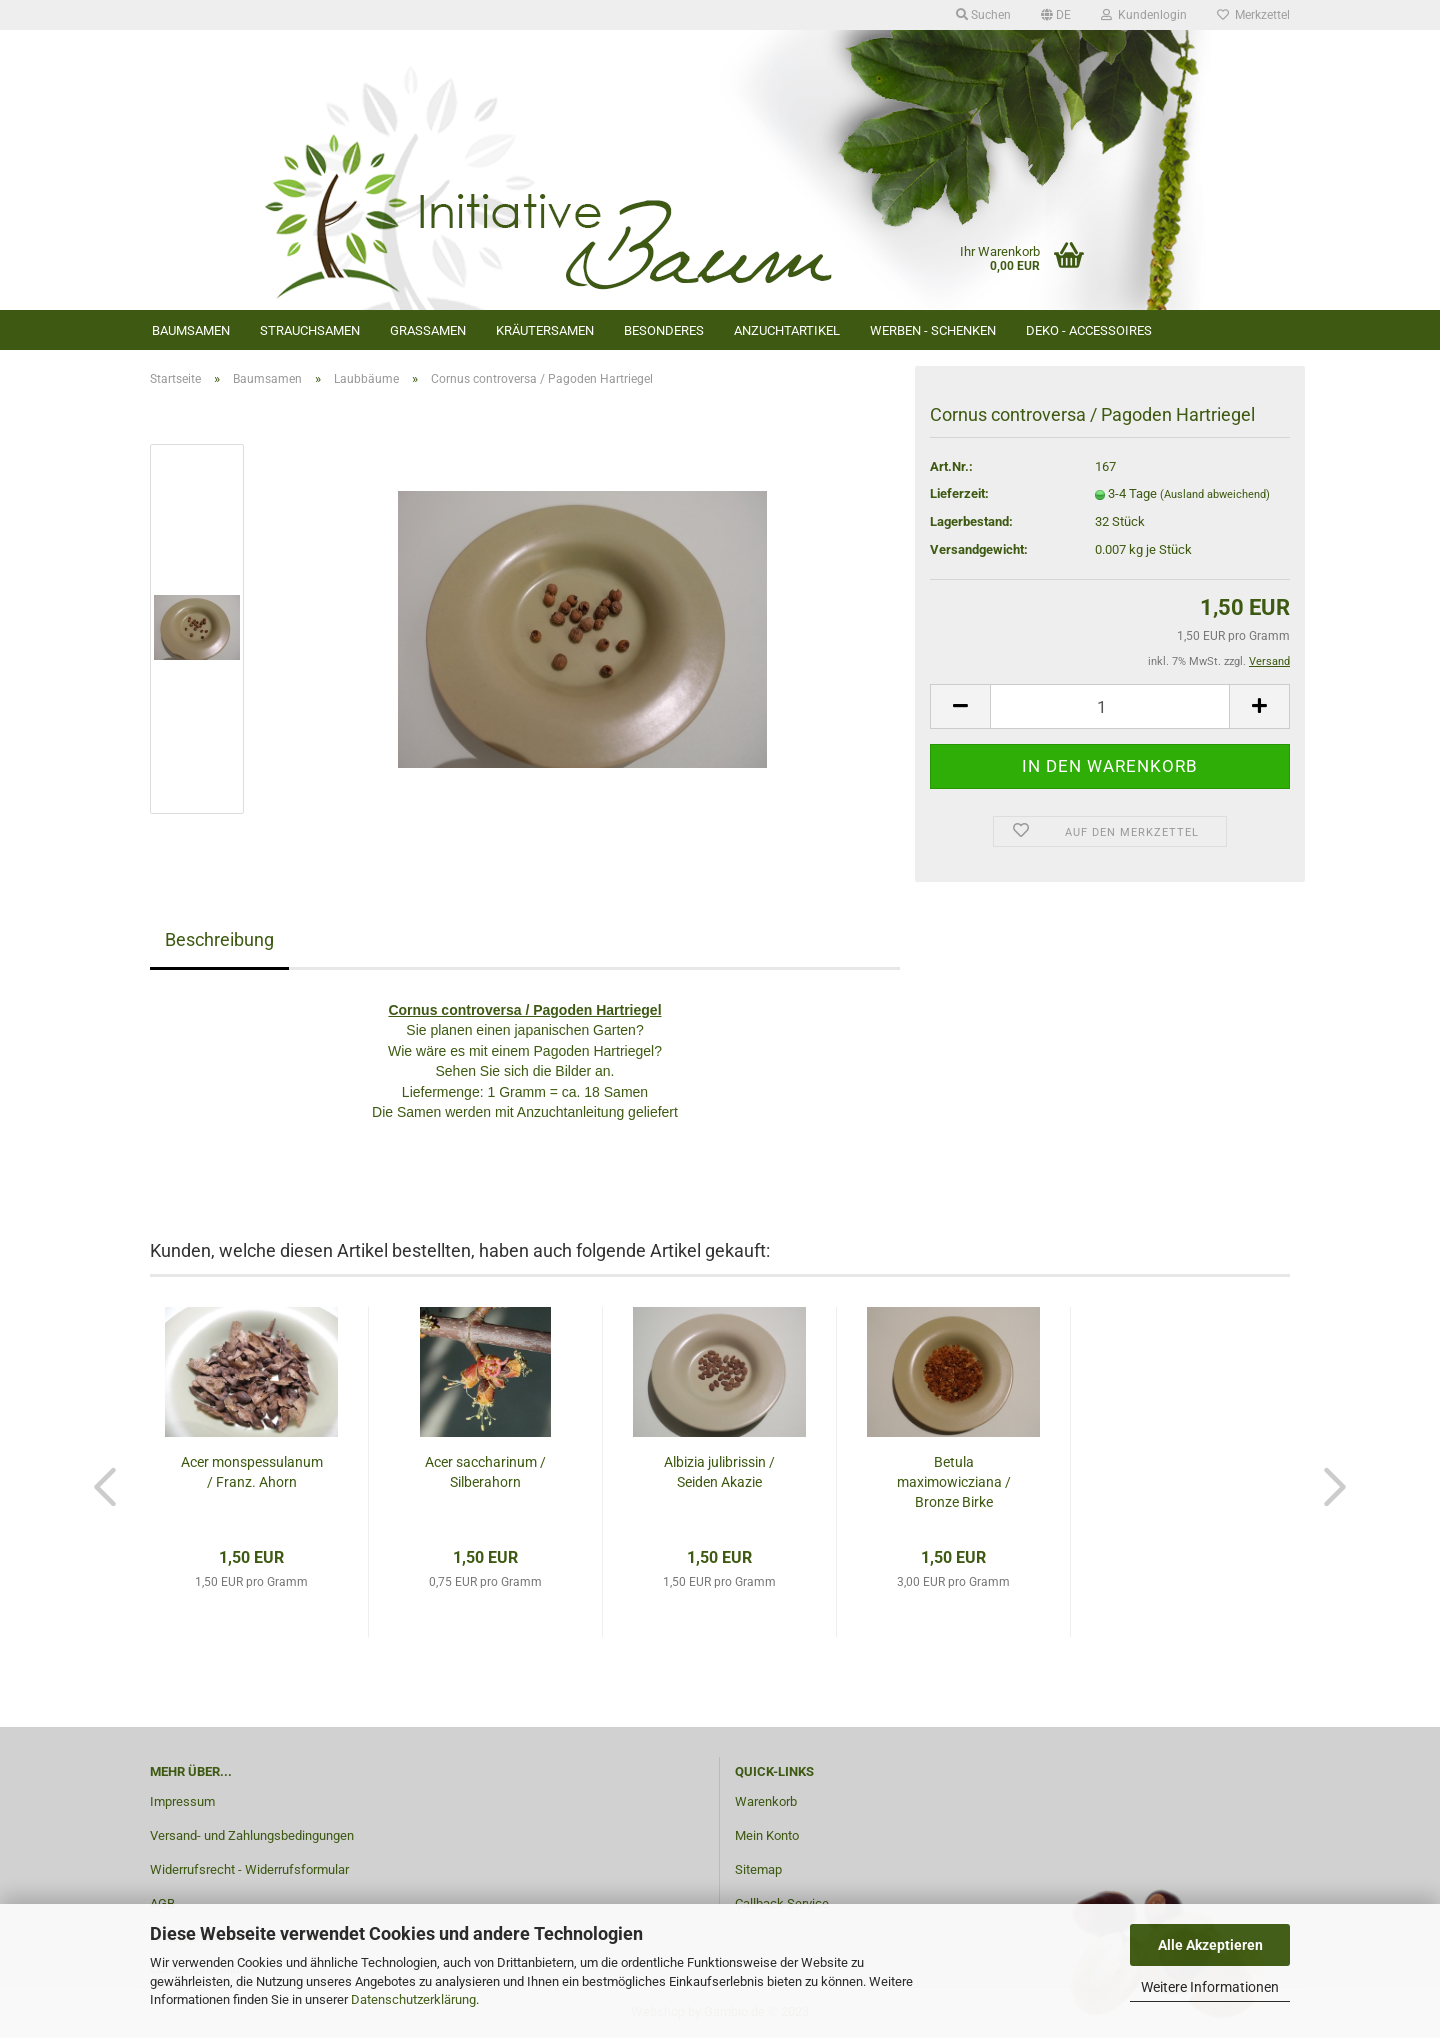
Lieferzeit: (959, 493)
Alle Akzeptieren (1210, 1945)
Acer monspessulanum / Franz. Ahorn (252, 1472)
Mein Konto (767, 1835)
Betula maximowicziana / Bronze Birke (954, 1482)
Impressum (182, 1801)
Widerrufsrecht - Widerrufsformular (249, 1869)
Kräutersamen (545, 330)
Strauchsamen (310, 330)
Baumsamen (191, 330)
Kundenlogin (1144, 15)
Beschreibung (219, 939)
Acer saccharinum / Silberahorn (485, 1472)
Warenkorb (766, 1801)
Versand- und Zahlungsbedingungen (252, 1835)
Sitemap (758, 1869)
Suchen (983, 15)
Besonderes (664, 330)
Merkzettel (1253, 15)
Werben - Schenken (933, 330)
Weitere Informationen (1210, 1987)
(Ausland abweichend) (1215, 494)
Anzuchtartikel (787, 330)
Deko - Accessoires (1089, 330)
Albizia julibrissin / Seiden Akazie (719, 1472)
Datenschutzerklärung (413, 1999)
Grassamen (428, 330)
